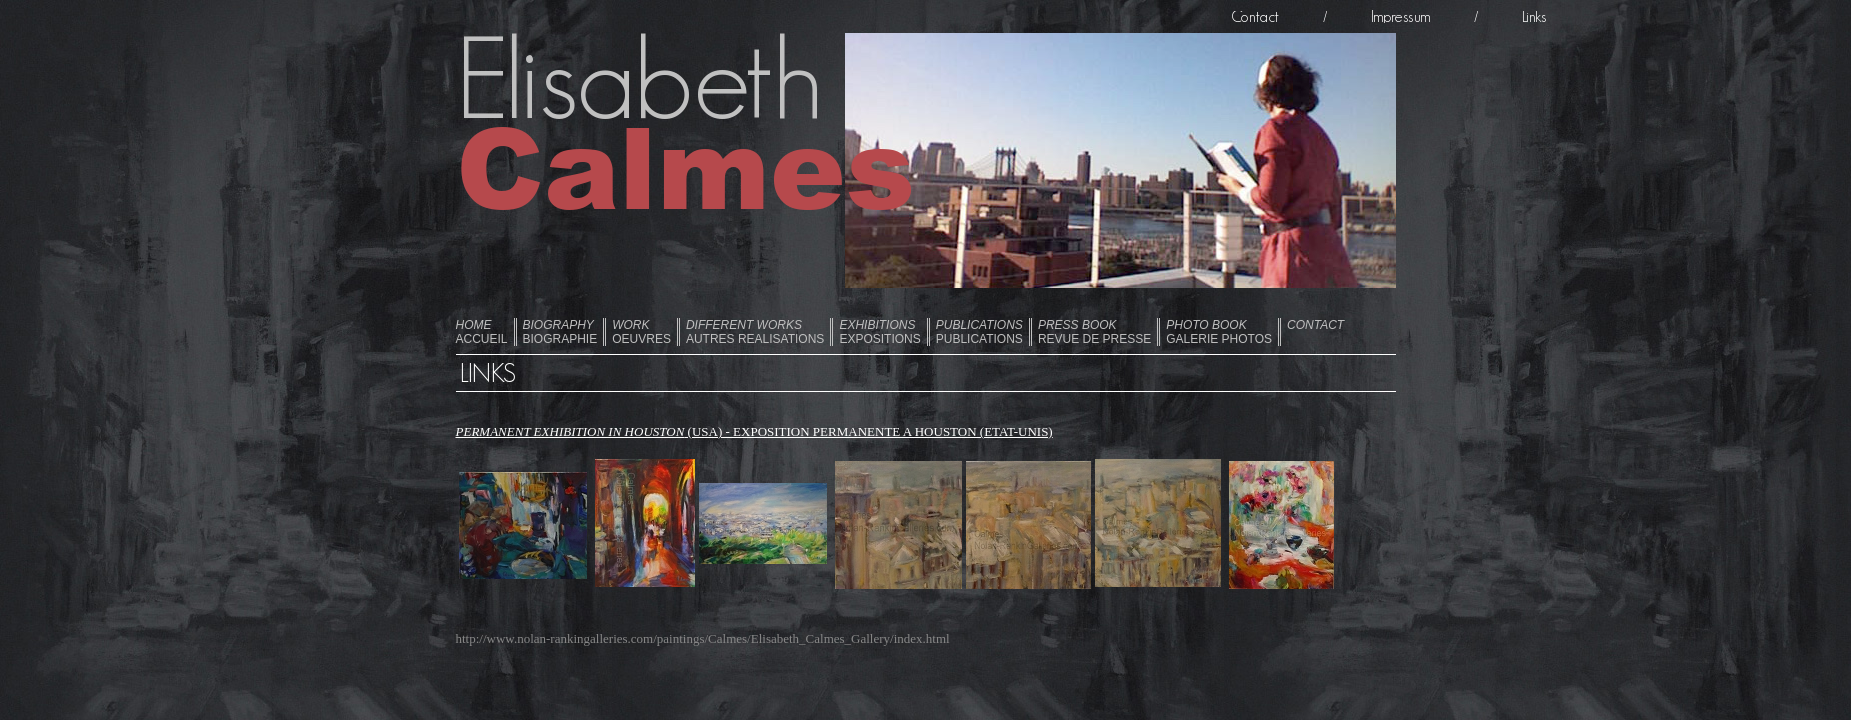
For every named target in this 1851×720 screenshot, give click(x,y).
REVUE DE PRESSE (1094, 332)
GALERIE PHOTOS (1219, 332)
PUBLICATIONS (979, 332)
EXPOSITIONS (879, 332)
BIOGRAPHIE (560, 332)
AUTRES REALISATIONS (755, 332)
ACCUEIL (482, 332)
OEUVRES (641, 332)
